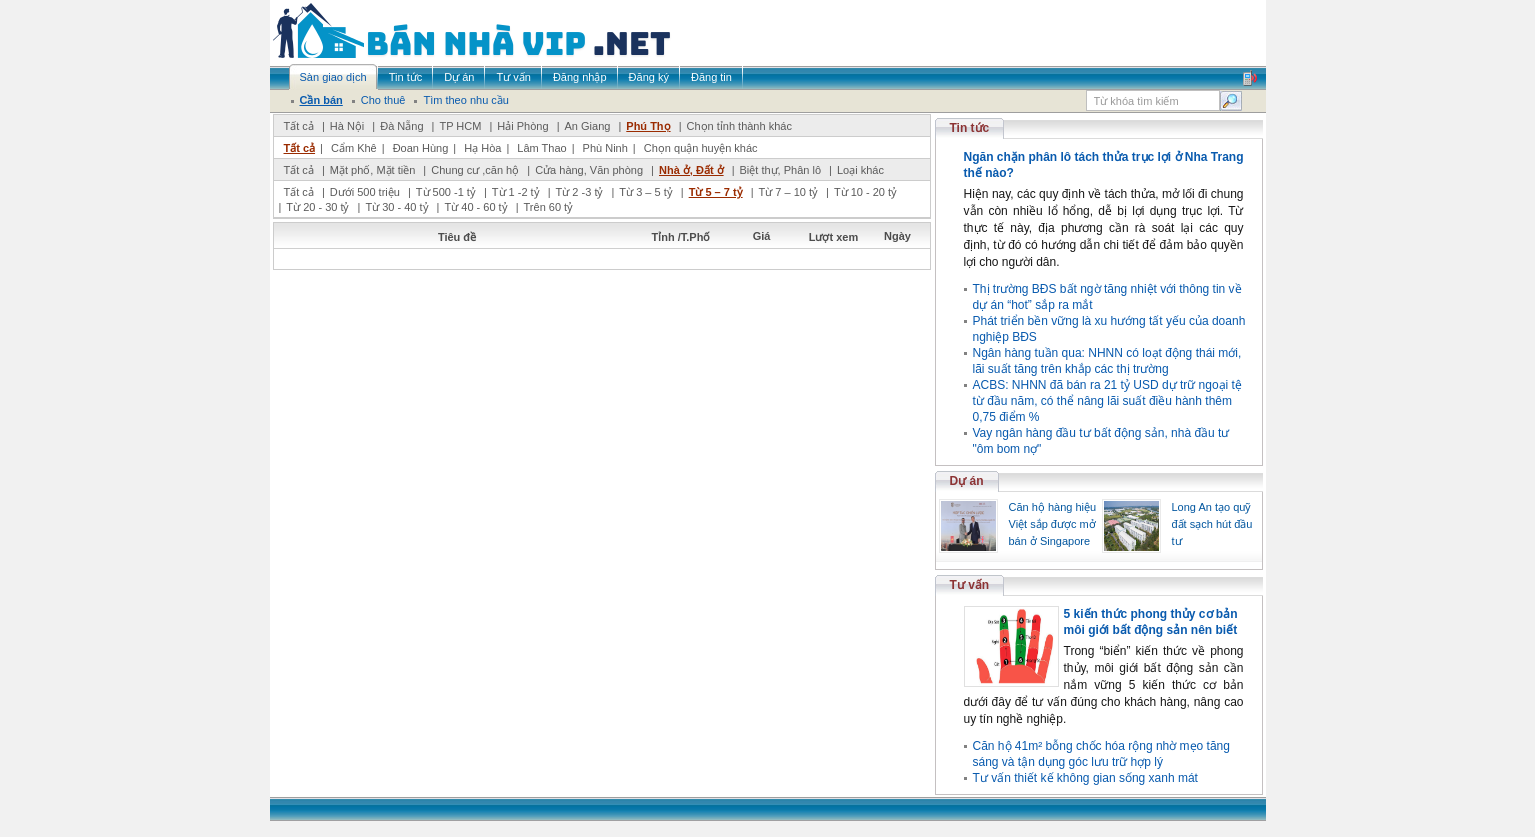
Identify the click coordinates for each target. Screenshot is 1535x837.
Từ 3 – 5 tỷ (645, 192)
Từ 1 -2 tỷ (516, 192)
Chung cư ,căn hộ (475, 170)
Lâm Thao (541, 148)
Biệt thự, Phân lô (781, 170)
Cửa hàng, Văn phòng (589, 170)
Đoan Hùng (421, 148)
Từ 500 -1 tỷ (446, 192)
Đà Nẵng (401, 126)
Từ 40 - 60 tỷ (475, 207)
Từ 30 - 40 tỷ (396, 207)
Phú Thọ (648, 126)
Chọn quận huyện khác (701, 148)
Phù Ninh (605, 148)
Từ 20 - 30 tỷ (317, 207)
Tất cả (299, 126)
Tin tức (970, 128)
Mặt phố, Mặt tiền (373, 170)
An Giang (588, 126)
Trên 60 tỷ (549, 207)
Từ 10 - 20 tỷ (865, 192)
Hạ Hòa (482, 148)
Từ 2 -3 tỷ (580, 192)
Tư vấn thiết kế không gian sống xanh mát (1085, 778)
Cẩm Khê (354, 148)
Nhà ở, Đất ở (691, 170)
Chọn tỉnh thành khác (739, 126)
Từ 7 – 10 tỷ (788, 192)
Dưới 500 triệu (365, 192)
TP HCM (460, 126)
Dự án (967, 481)
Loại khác (860, 170)
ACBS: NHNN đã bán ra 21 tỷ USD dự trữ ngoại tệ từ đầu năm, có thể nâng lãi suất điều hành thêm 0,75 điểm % (1107, 401)
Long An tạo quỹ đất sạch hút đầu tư (1212, 524)
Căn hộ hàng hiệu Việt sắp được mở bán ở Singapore (1053, 524)
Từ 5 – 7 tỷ (716, 192)
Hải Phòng (522, 126)
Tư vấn (970, 585)
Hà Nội (347, 126)
